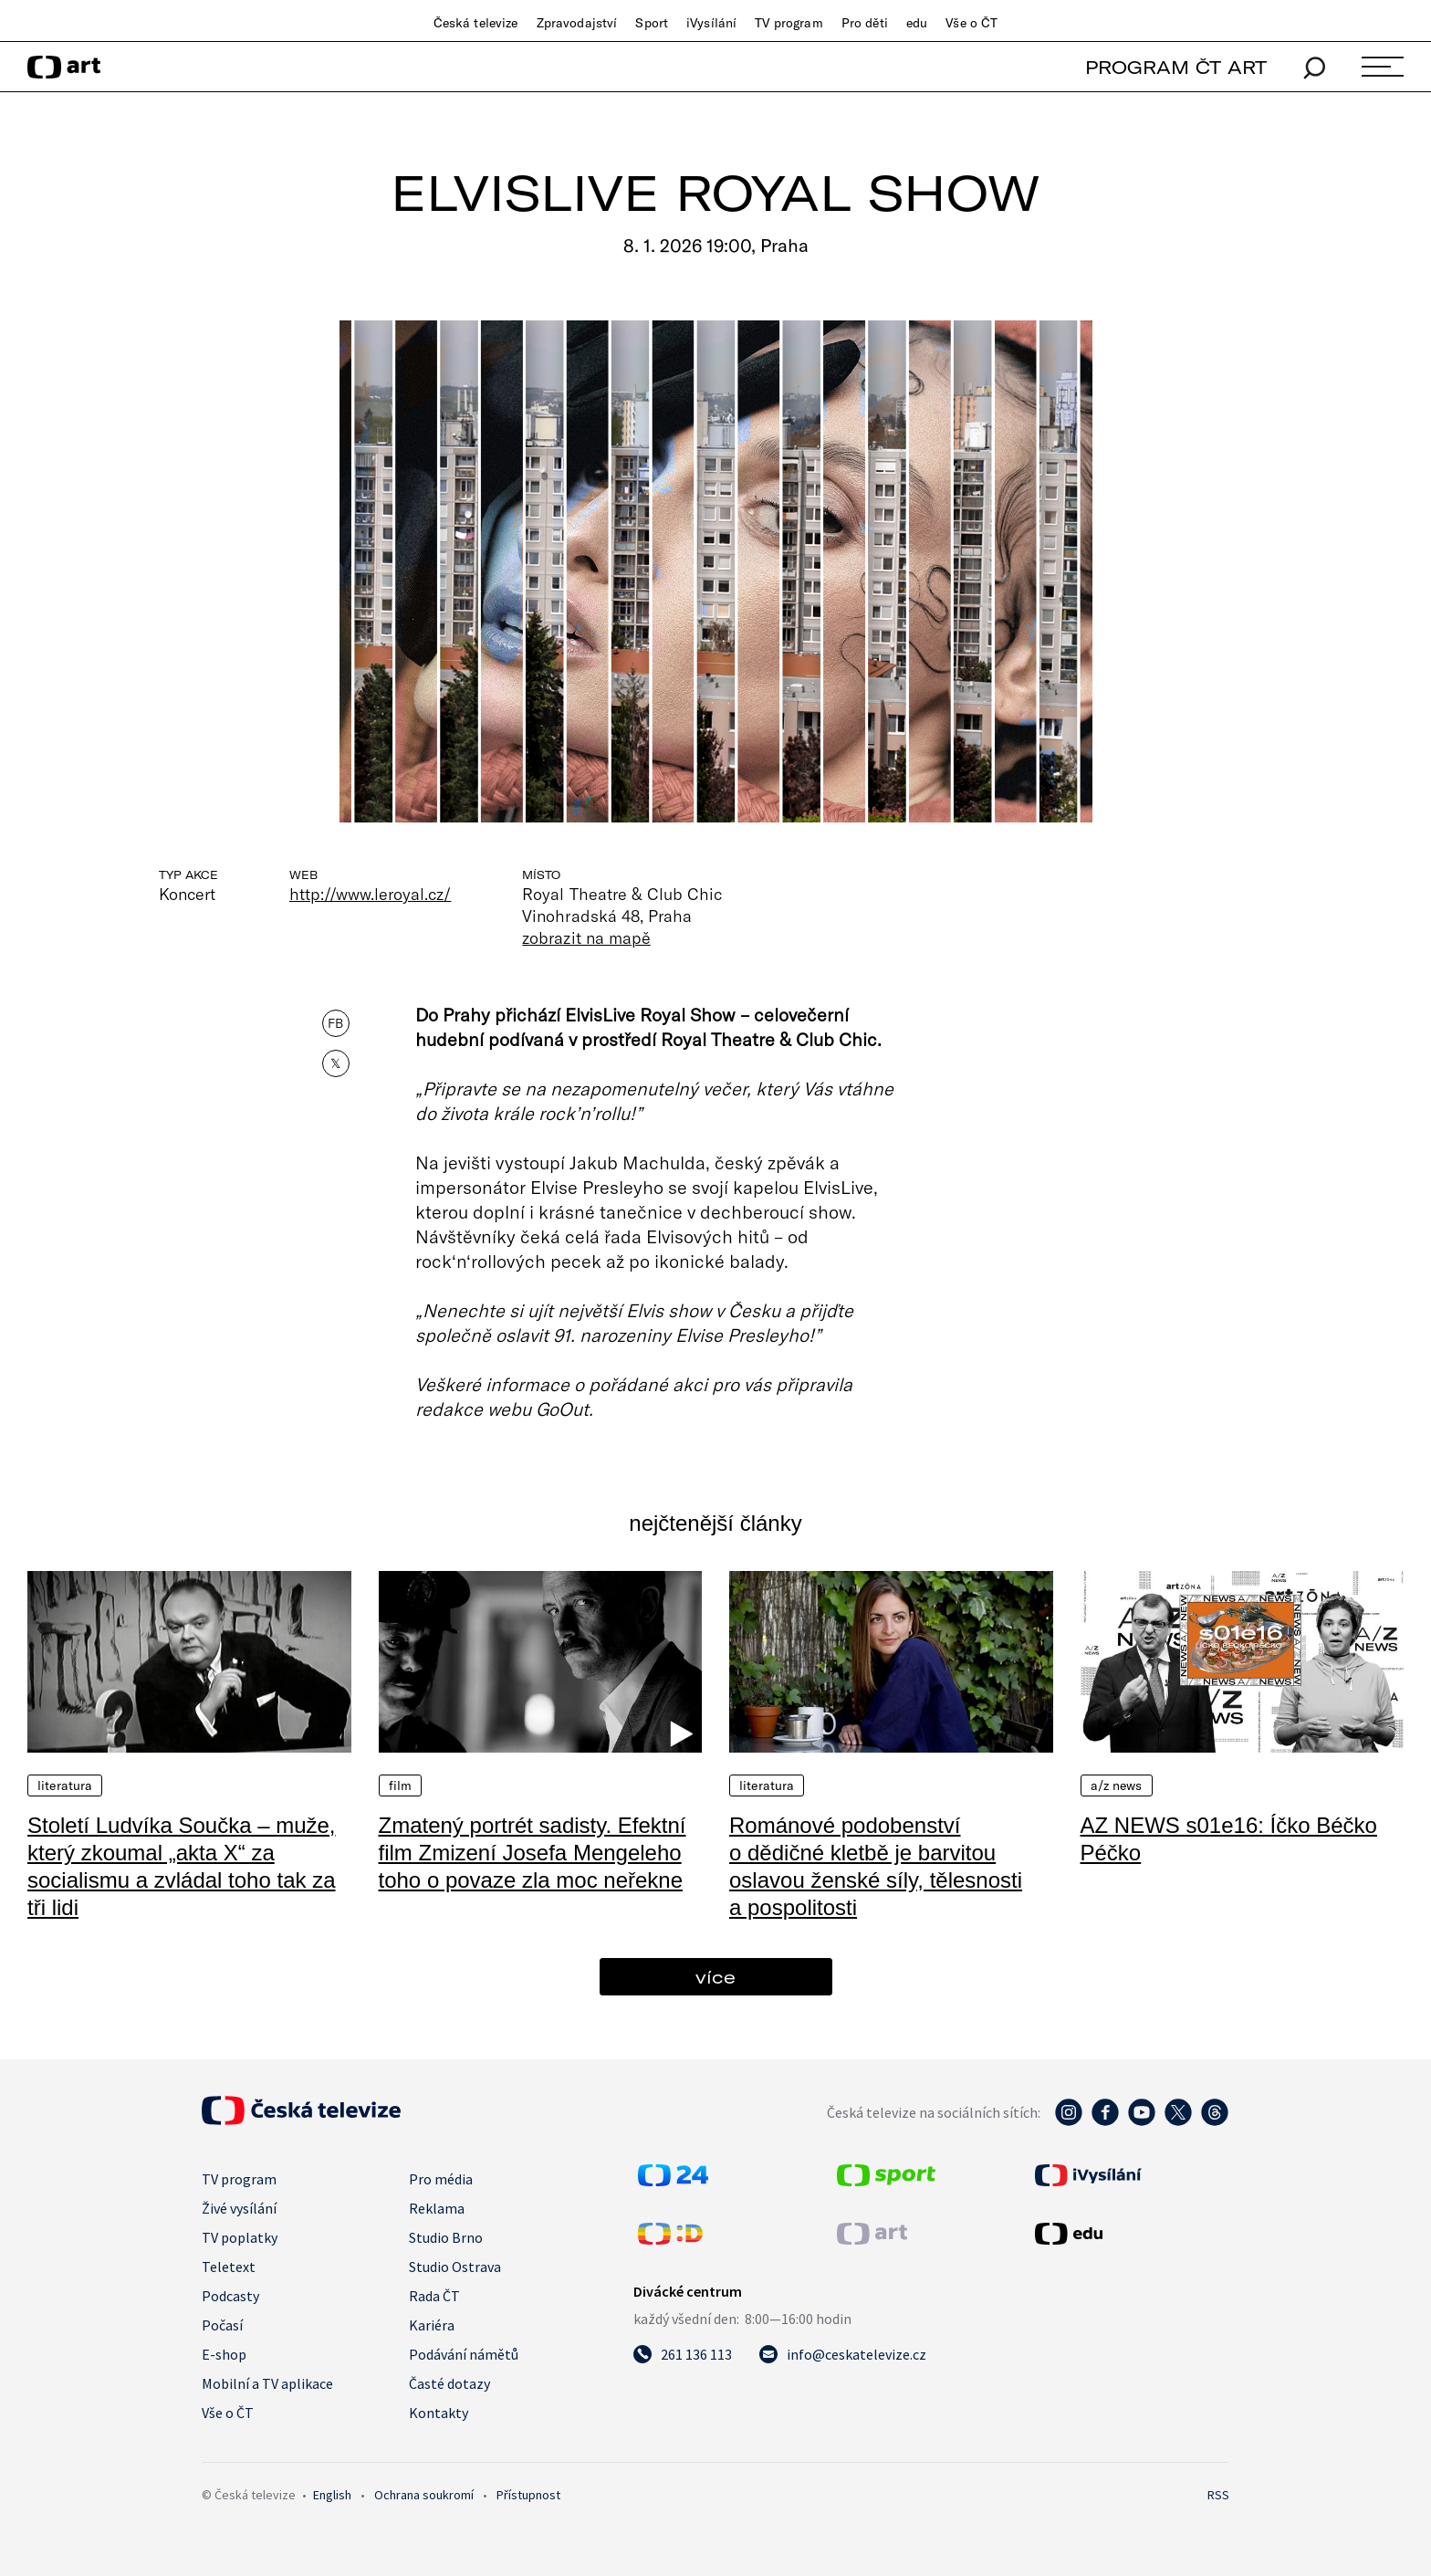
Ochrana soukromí (424, 2495)
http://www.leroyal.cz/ (370, 894)
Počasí (222, 2325)
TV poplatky (239, 2237)
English (332, 2495)
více (715, 1976)
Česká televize (475, 23)
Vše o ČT (971, 23)
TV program (788, 23)
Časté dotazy (449, 2383)
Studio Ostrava (455, 2266)
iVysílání (711, 23)
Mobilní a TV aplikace (267, 2383)
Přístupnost (528, 2495)
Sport (651, 23)
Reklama (437, 2208)
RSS (1218, 2495)
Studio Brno (446, 2237)
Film (401, 1785)
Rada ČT (434, 2296)
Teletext (229, 2266)
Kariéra (431, 2325)
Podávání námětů (463, 2354)
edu (916, 23)
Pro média (441, 2179)
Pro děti (864, 23)
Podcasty (230, 2296)
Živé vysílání (239, 2208)
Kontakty (438, 2412)
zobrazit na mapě (586, 937)
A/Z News (1117, 1785)
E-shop (224, 2354)
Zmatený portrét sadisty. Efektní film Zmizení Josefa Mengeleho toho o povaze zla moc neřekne (532, 1852)
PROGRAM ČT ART (1176, 67)
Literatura (64, 1785)
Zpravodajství (577, 23)
